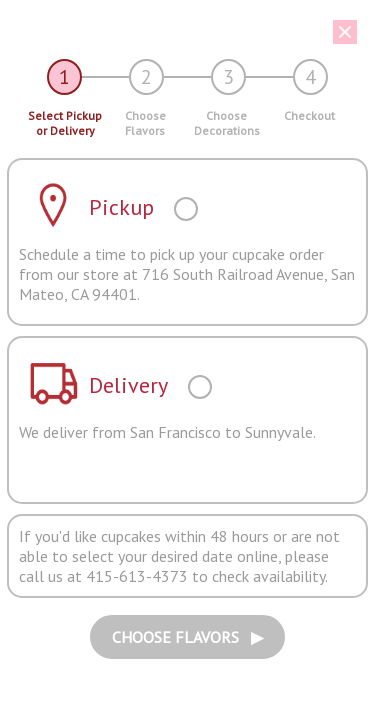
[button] (180, 32)
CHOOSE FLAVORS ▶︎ (187, 637)
